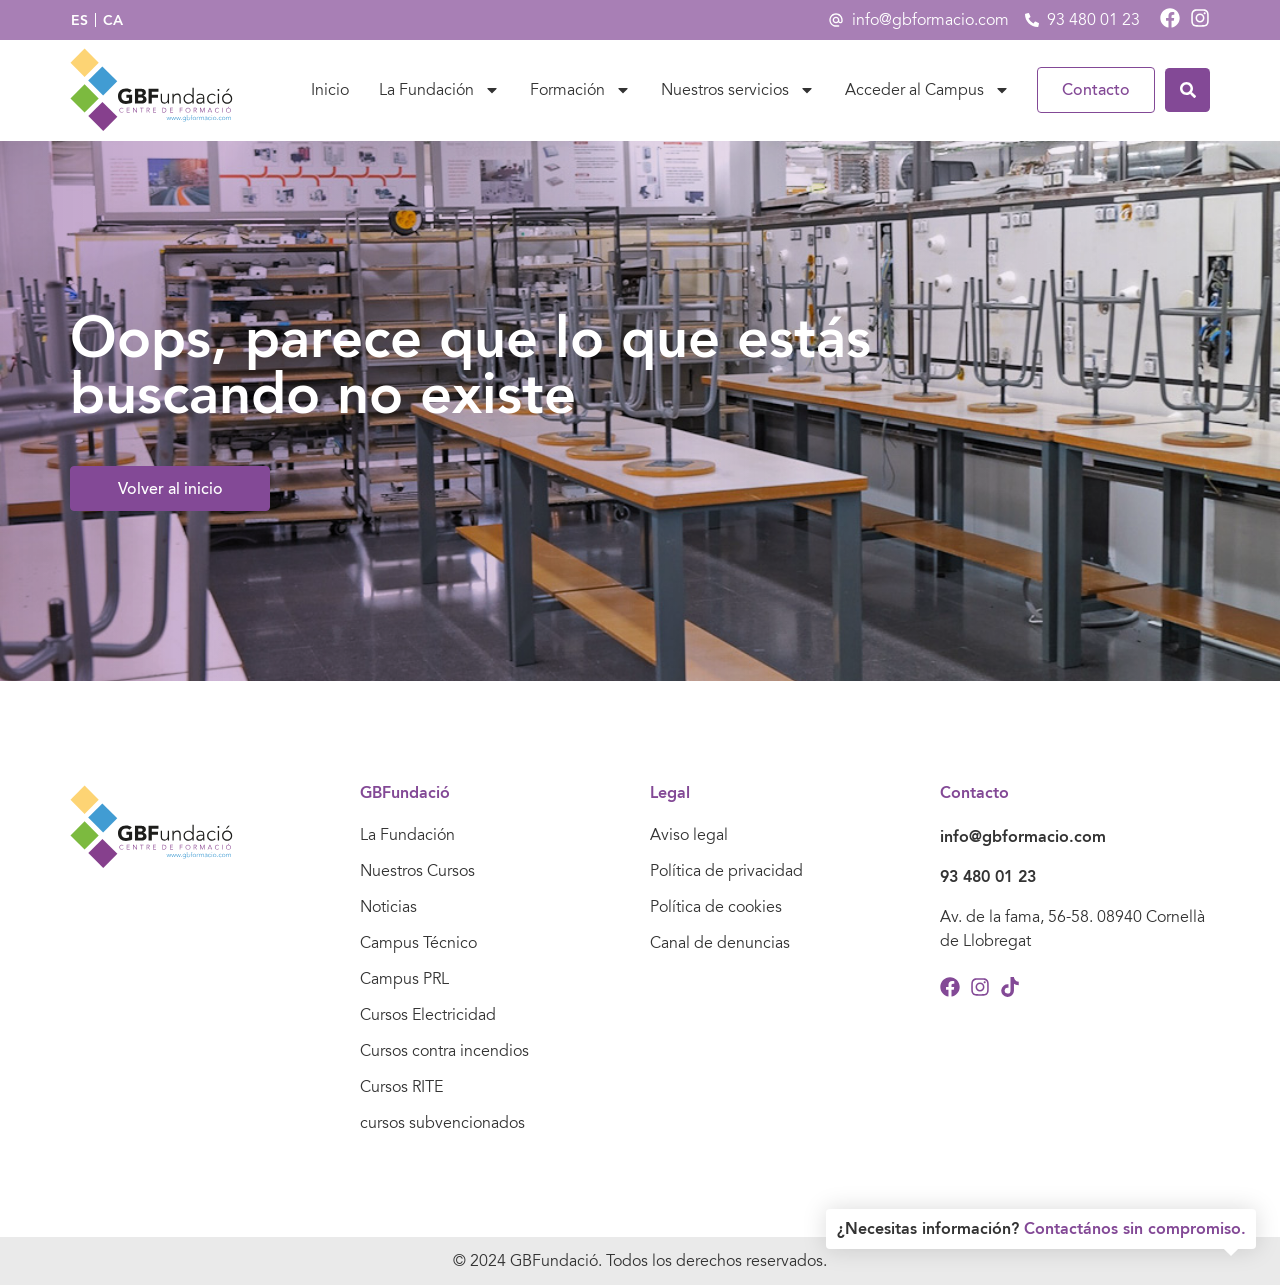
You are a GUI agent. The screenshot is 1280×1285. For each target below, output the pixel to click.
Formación (580, 90)
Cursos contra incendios (444, 1051)
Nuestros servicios (738, 90)
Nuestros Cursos (417, 871)
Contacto (1096, 90)
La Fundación (439, 90)
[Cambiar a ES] (79, 20)
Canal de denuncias (720, 943)
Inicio (330, 90)
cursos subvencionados (442, 1123)
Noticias (388, 907)
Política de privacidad (726, 871)
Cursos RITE (401, 1087)
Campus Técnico (418, 943)
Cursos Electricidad (428, 1015)
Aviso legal (689, 835)
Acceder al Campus (927, 90)
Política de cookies (716, 907)
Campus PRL (404, 979)
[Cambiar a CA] (113, 20)
